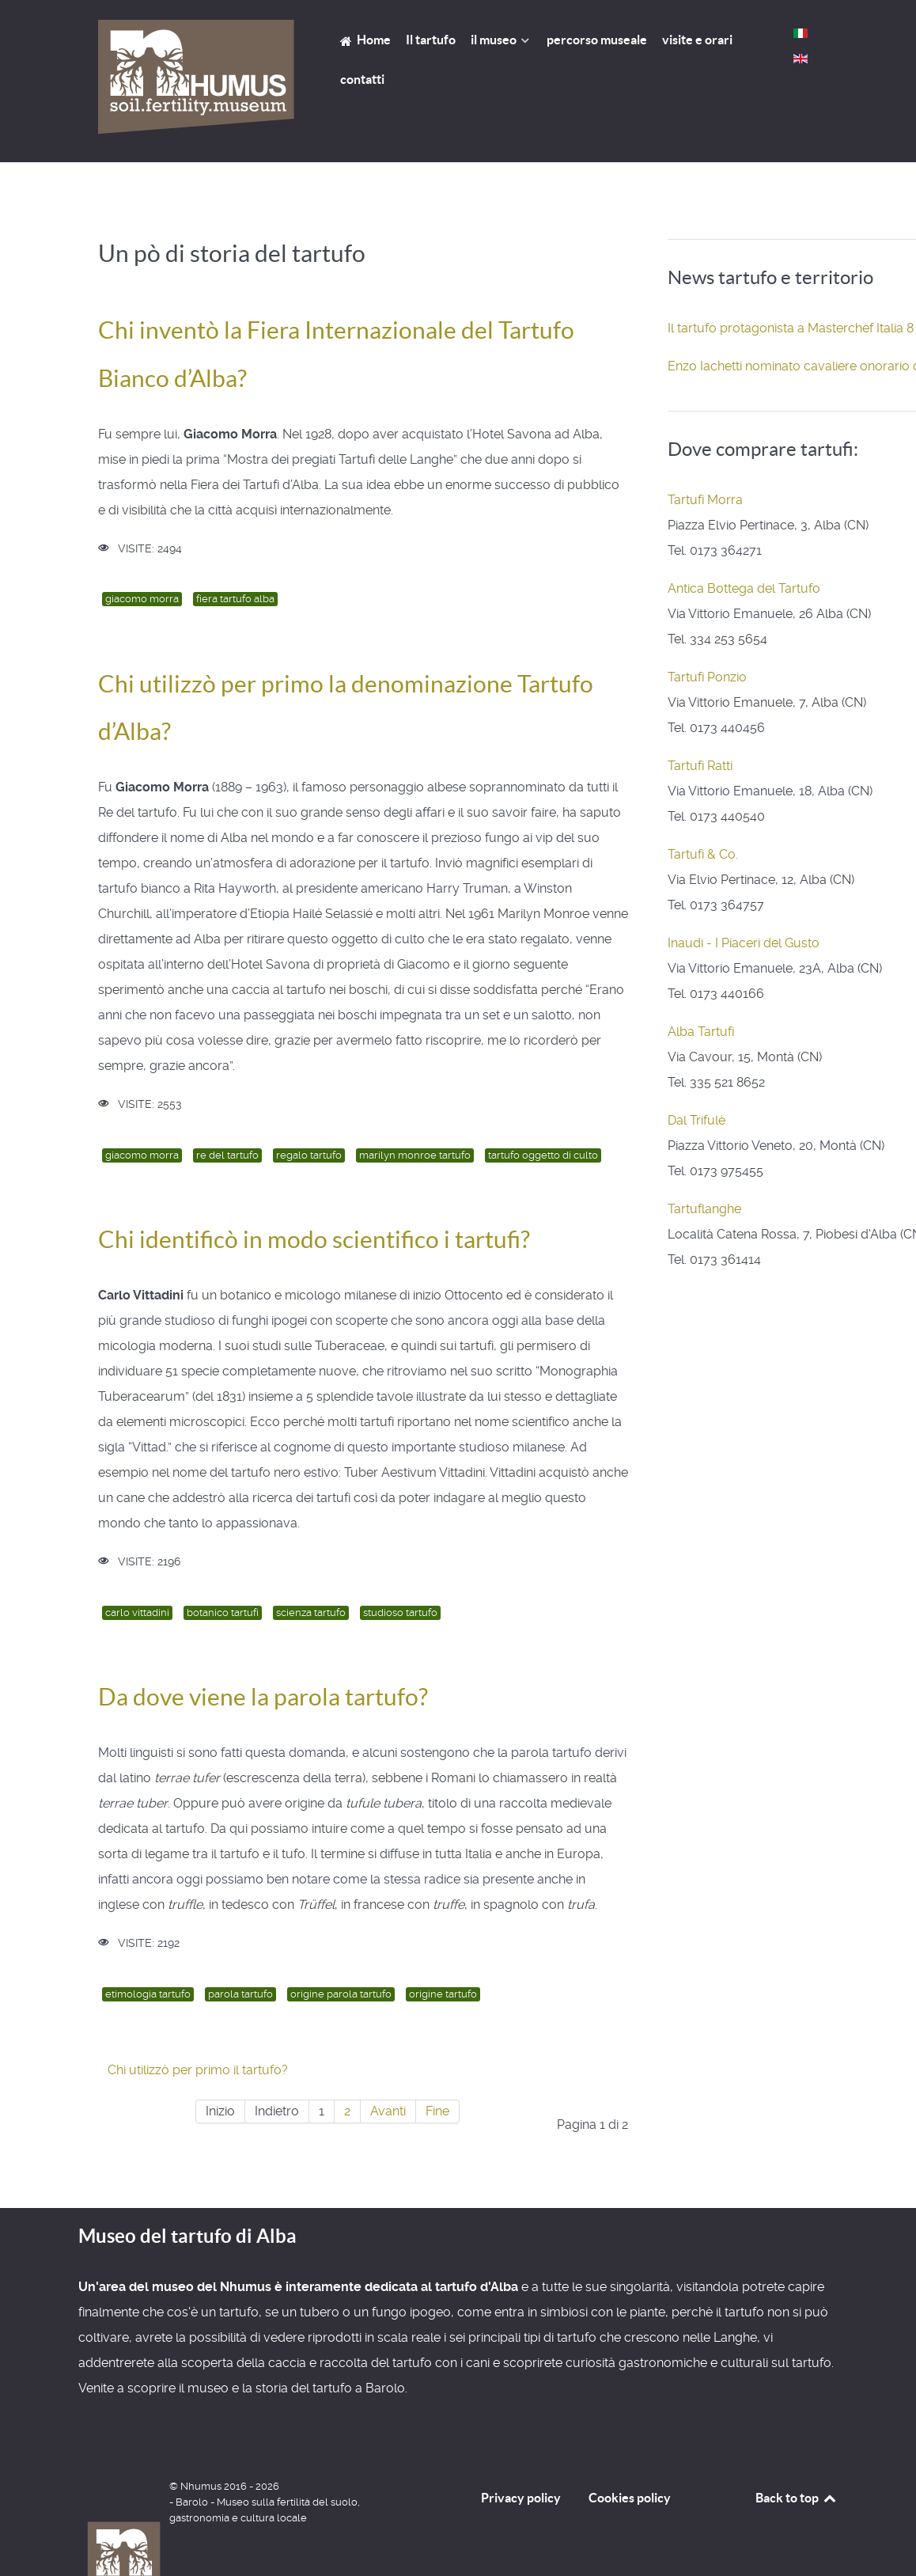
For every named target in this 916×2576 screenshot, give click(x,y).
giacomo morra (142, 599)
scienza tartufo (311, 1612)
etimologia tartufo (148, 1994)
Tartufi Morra (705, 499)
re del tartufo (227, 1155)
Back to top (796, 2498)
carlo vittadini (137, 1612)
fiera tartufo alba (235, 599)
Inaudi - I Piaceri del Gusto (743, 942)
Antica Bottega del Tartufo (744, 588)
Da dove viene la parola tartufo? (263, 1696)
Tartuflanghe (704, 1208)
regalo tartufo (309, 1155)
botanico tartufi (223, 1612)
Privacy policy (521, 2498)
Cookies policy (630, 2498)
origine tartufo (443, 1994)
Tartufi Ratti (700, 765)
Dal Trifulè (696, 1120)
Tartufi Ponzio (707, 677)
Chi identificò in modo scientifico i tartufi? (314, 1239)
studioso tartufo (400, 1612)
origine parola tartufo (341, 1994)
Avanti (388, 2111)
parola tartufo (240, 1994)
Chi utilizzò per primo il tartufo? (198, 2069)
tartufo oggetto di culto (543, 1155)
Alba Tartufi (701, 1031)
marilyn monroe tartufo (415, 1155)
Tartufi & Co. (703, 854)
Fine (437, 2111)
